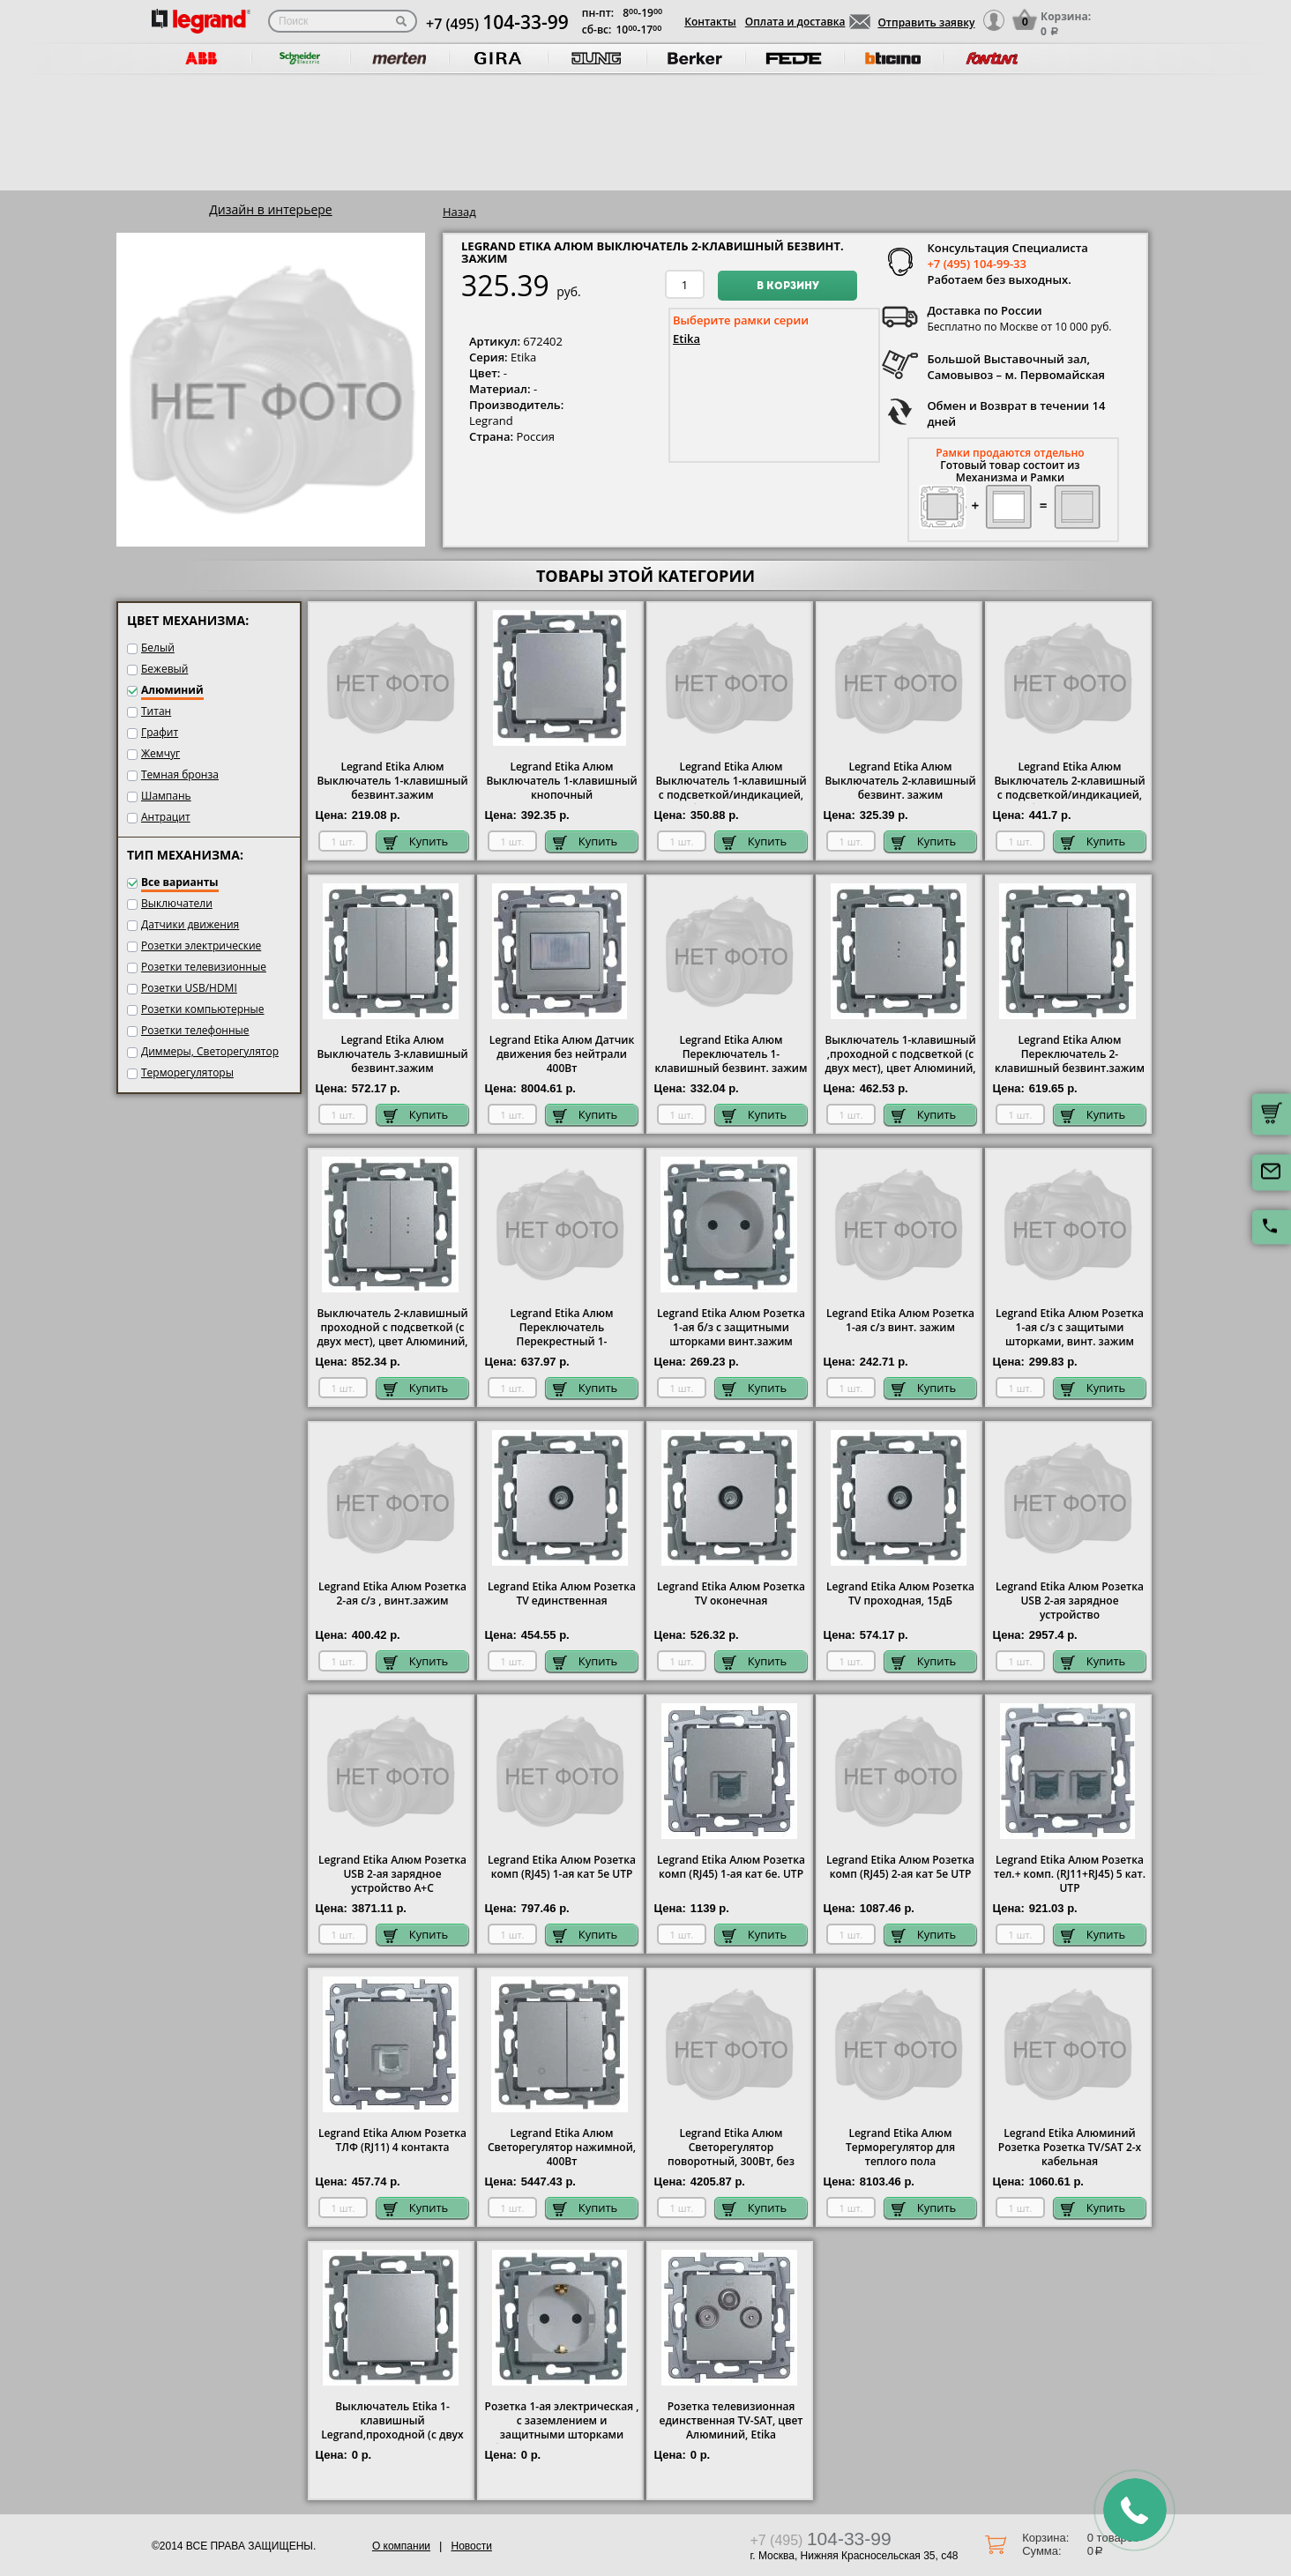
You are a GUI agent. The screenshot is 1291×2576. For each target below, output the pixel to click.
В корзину (788, 286)
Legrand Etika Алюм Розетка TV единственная (562, 1594)
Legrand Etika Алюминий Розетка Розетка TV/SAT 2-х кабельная (1069, 2147)
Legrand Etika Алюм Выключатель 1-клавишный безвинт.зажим (392, 781)
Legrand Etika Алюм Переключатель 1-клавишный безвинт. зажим (731, 1054)
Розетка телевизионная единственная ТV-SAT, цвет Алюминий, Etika (731, 2421)
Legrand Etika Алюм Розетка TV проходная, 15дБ (900, 1594)
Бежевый (164, 668)
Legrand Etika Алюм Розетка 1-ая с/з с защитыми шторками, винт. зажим (1070, 1328)
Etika (686, 338)
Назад (459, 212)
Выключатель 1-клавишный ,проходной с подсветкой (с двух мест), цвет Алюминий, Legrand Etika (900, 1061)
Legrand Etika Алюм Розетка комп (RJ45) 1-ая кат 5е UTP (562, 1867)
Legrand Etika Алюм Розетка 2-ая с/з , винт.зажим (392, 1594)
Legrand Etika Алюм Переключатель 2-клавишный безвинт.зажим (1070, 1054)
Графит (159, 732)
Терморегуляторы (187, 1072)
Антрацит (165, 816)
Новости (471, 2546)
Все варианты (180, 882)
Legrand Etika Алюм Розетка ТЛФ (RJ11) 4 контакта (392, 2140)
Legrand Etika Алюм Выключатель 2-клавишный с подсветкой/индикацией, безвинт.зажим (1069, 788)
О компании (401, 2546)
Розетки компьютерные (203, 1008)
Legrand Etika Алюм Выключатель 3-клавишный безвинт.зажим (392, 1054)
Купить (416, 841)
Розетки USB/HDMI (189, 987)
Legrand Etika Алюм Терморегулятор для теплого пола (900, 2147)
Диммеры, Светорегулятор (210, 1051)
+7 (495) (497, 24)
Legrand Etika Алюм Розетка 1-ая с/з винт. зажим (900, 1321)
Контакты (710, 21)
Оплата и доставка (795, 21)
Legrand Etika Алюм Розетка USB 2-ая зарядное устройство (1070, 1601)
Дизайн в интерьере (270, 209)
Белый (158, 647)
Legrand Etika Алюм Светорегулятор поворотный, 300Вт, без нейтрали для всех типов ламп (731, 2161)
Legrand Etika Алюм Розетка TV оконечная (731, 1594)
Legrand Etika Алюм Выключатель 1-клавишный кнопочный (561, 781)
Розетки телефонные (195, 1030)
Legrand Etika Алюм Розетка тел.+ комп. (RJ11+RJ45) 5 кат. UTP (1069, 1874)
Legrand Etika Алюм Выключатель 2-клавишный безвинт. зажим (900, 781)
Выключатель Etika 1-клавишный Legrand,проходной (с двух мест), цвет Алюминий (392, 2428)
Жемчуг (160, 753)
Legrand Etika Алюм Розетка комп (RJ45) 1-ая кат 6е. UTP (731, 1867)
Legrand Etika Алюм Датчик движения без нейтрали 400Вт (562, 1054)
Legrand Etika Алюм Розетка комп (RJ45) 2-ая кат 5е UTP (900, 1867)
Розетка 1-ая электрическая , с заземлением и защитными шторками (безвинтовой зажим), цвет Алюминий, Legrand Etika (562, 2435)
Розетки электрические (201, 945)
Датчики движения (190, 924)
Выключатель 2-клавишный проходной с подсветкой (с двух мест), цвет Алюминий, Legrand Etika (392, 1335)
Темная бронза (180, 774)
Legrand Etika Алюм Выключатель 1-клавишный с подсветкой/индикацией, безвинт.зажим (730, 788)
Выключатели (177, 903)
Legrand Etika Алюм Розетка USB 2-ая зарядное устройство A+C (392, 1874)
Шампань (166, 795)
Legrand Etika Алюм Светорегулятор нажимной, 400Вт (562, 2147)
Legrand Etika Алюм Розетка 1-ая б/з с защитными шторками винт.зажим (731, 1328)
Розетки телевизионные (203, 966)
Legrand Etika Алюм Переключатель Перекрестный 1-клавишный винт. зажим (562, 1335)
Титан (156, 711)
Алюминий (172, 689)
